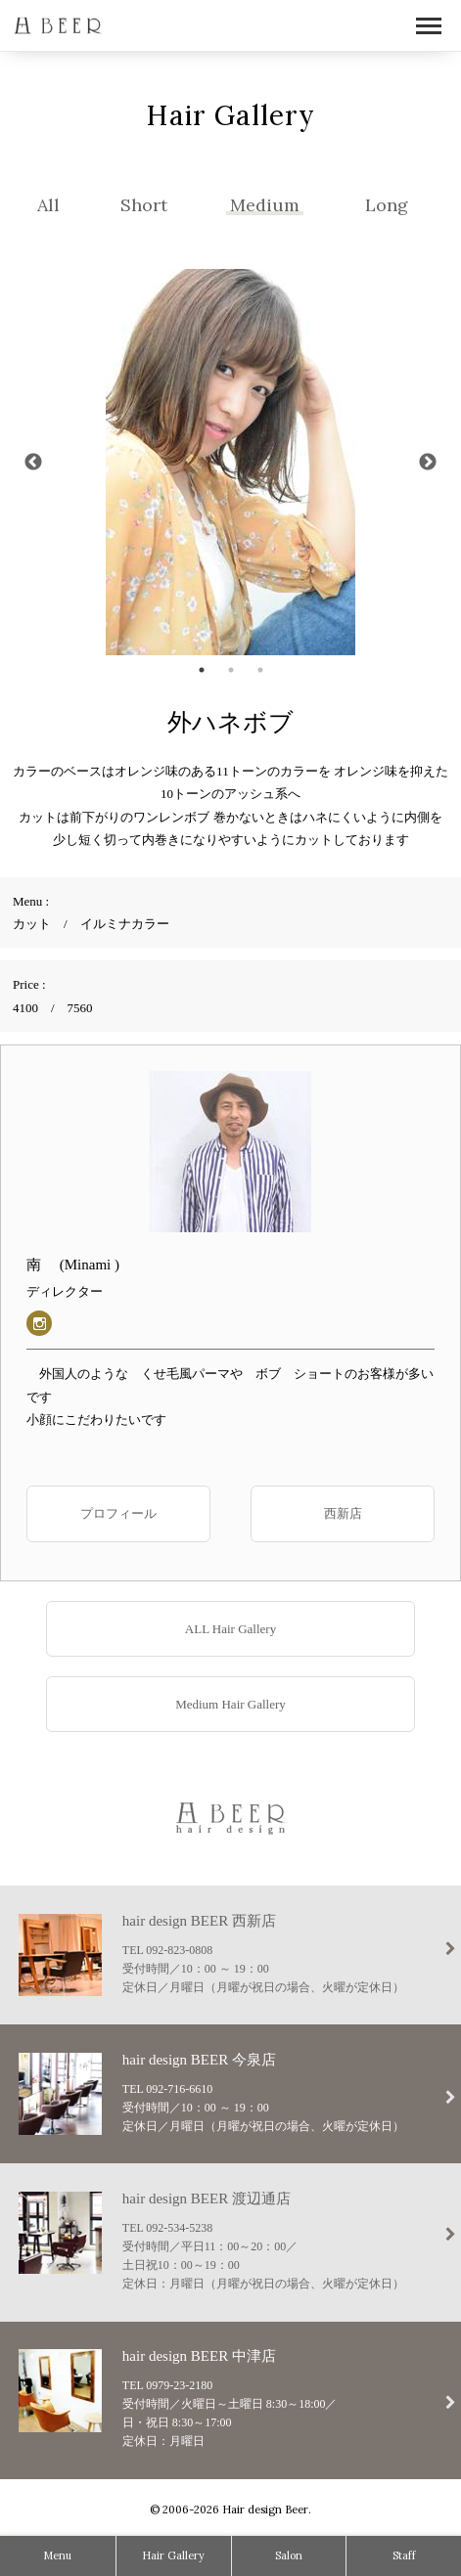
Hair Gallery (173, 2555)
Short (143, 205)
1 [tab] (201, 670)
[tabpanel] (231, 462)
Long (386, 205)
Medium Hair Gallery (230, 1704)
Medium (265, 205)
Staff (404, 2555)
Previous (33, 462)
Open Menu (428, 27)
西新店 (343, 1513)
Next (428, 462)
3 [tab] (260, 670)
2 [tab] (231, 670)
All (48, 205)
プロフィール (118, 1513)
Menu (57, 2555)
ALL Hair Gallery (230, 1628)
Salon (288, 2555)
